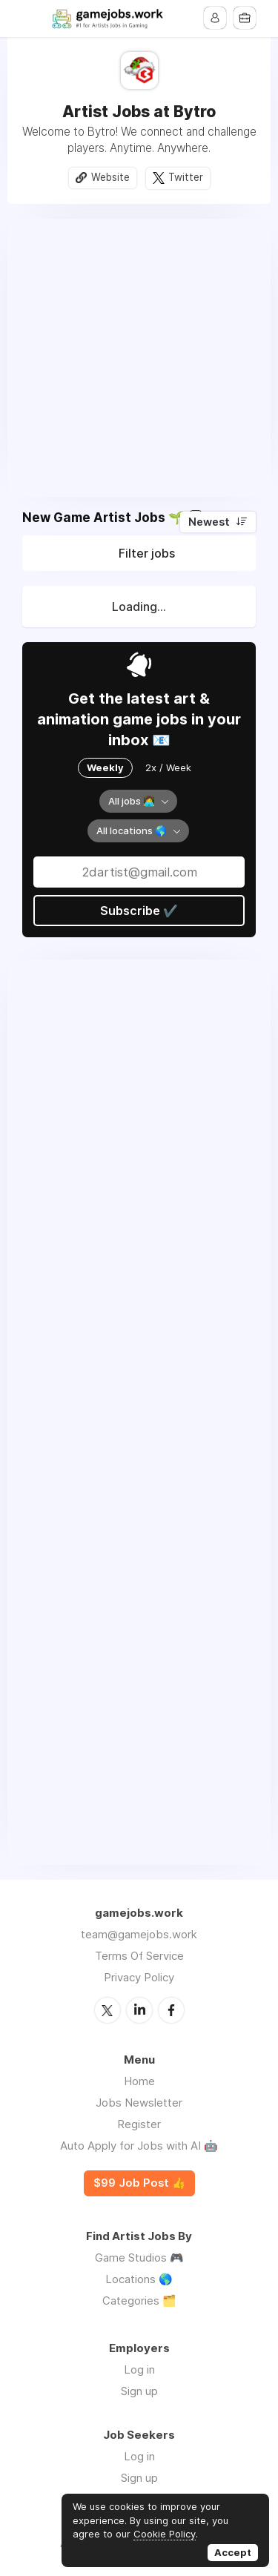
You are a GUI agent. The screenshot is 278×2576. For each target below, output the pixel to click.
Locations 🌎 (139, 2279)
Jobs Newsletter (139, 2103)
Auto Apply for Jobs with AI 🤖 (139, 2146)
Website (110, 177)
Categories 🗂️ (139, 2300)
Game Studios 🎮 (139, 2257)
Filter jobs (147, 553)
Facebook (171, 2010)
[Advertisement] (139, 358)
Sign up (139, 2391)
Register (139, 2124)
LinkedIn (139, 2010)
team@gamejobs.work (139, 1934)
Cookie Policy (164, 2534)
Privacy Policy (139, 1977)
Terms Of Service (139, 1956)
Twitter (185, 177)
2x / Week (168, 767)
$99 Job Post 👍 (139, 2183)
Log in (139, 2369)
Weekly (105, 767)
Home (139, 2081)
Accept (232, 2552)
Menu (33, 18)
